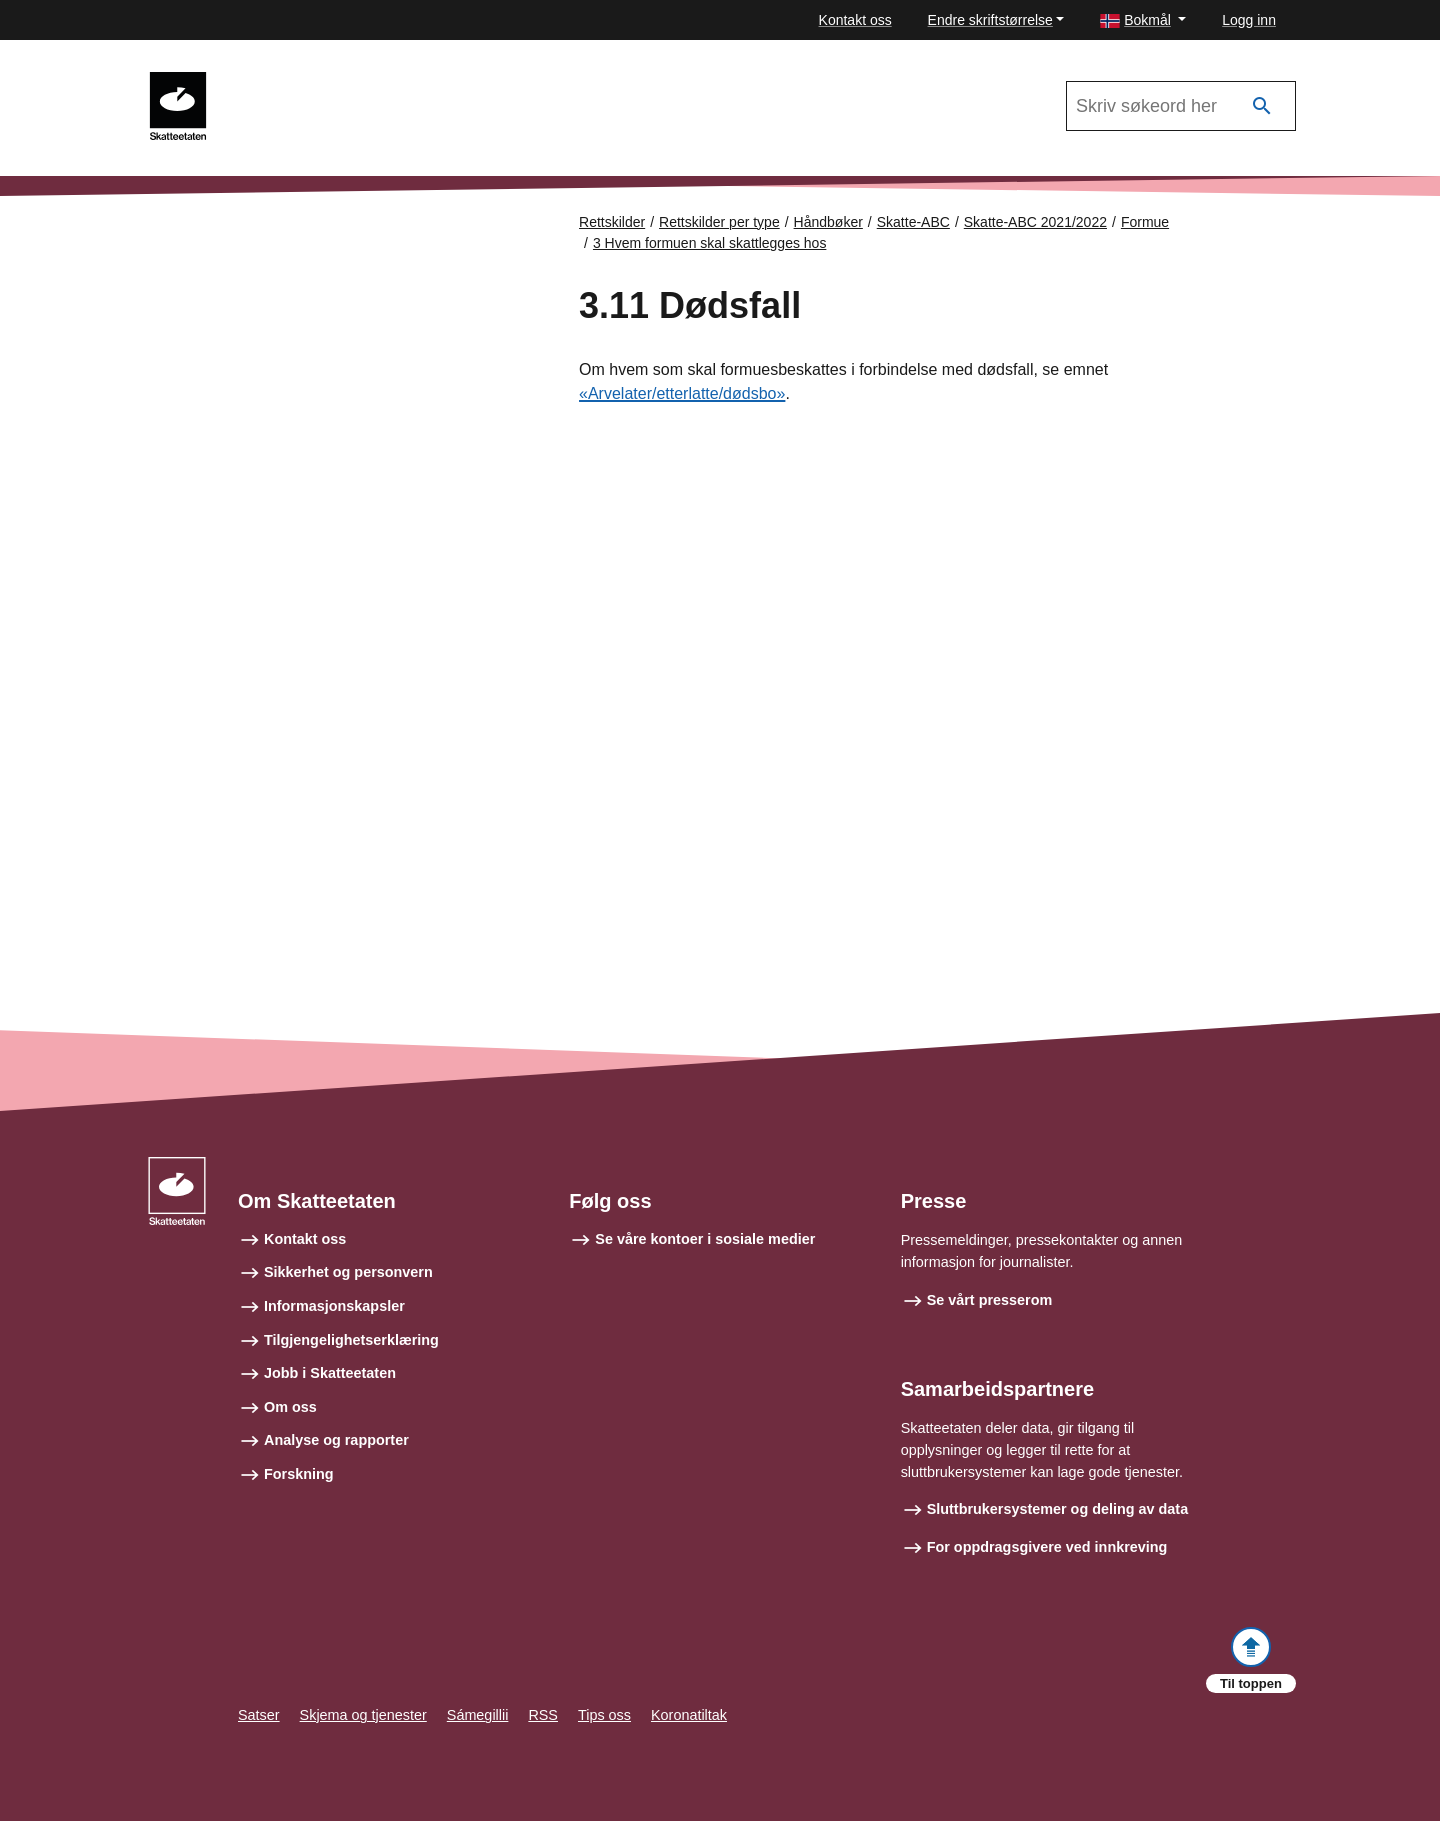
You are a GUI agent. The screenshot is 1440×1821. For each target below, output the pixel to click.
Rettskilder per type (719, 222)
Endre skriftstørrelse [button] (990, 20)
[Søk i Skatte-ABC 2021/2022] (1181, 106)
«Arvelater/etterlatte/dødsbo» (682, 393)
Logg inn (1249, 20)
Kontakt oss (855, 20)
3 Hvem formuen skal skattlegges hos (709, 243)
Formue (1145, 222)
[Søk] (1262, 106)
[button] (1143, 20)
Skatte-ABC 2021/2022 (312, 81)
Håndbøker (828, 222)
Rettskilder (612, 222)
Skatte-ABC (913, 222)
